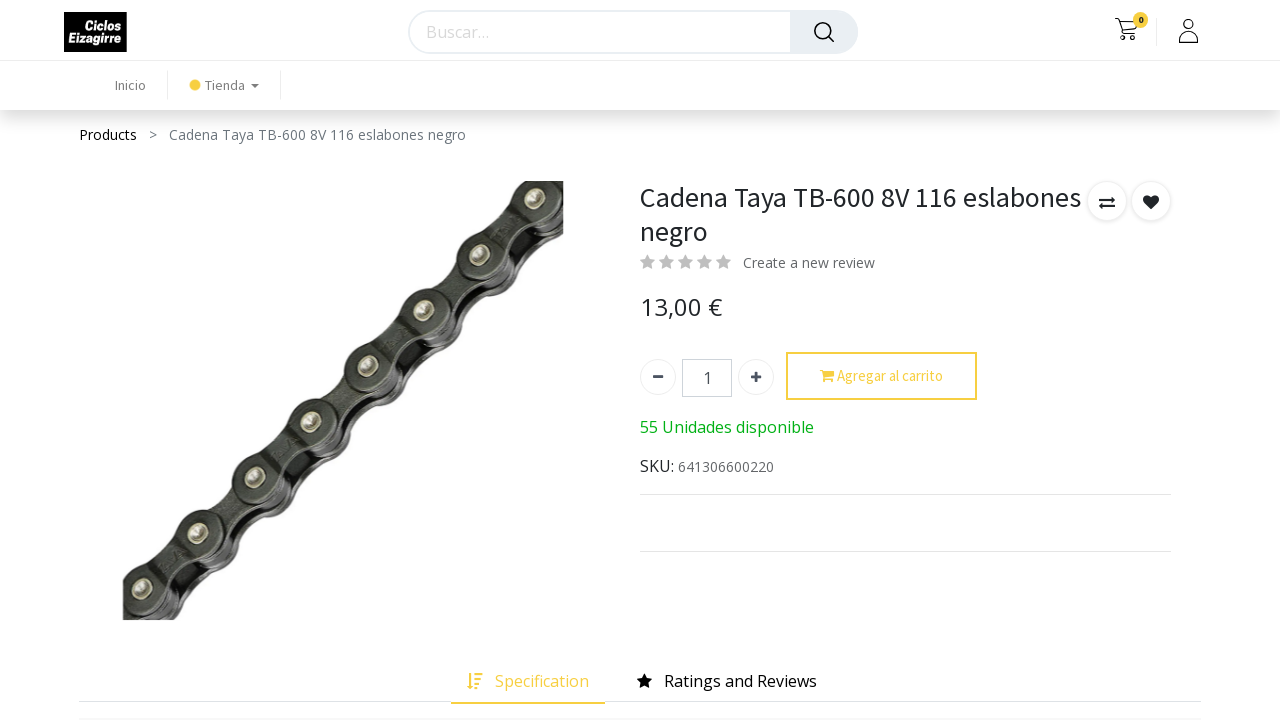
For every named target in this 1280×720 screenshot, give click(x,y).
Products (108, 134)
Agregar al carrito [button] (881, 376)
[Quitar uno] (658, 377)
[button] (1107, 201)
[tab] (528, 681)
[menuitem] (130, 85)
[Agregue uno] (756, 377)
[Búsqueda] (824, 32)
